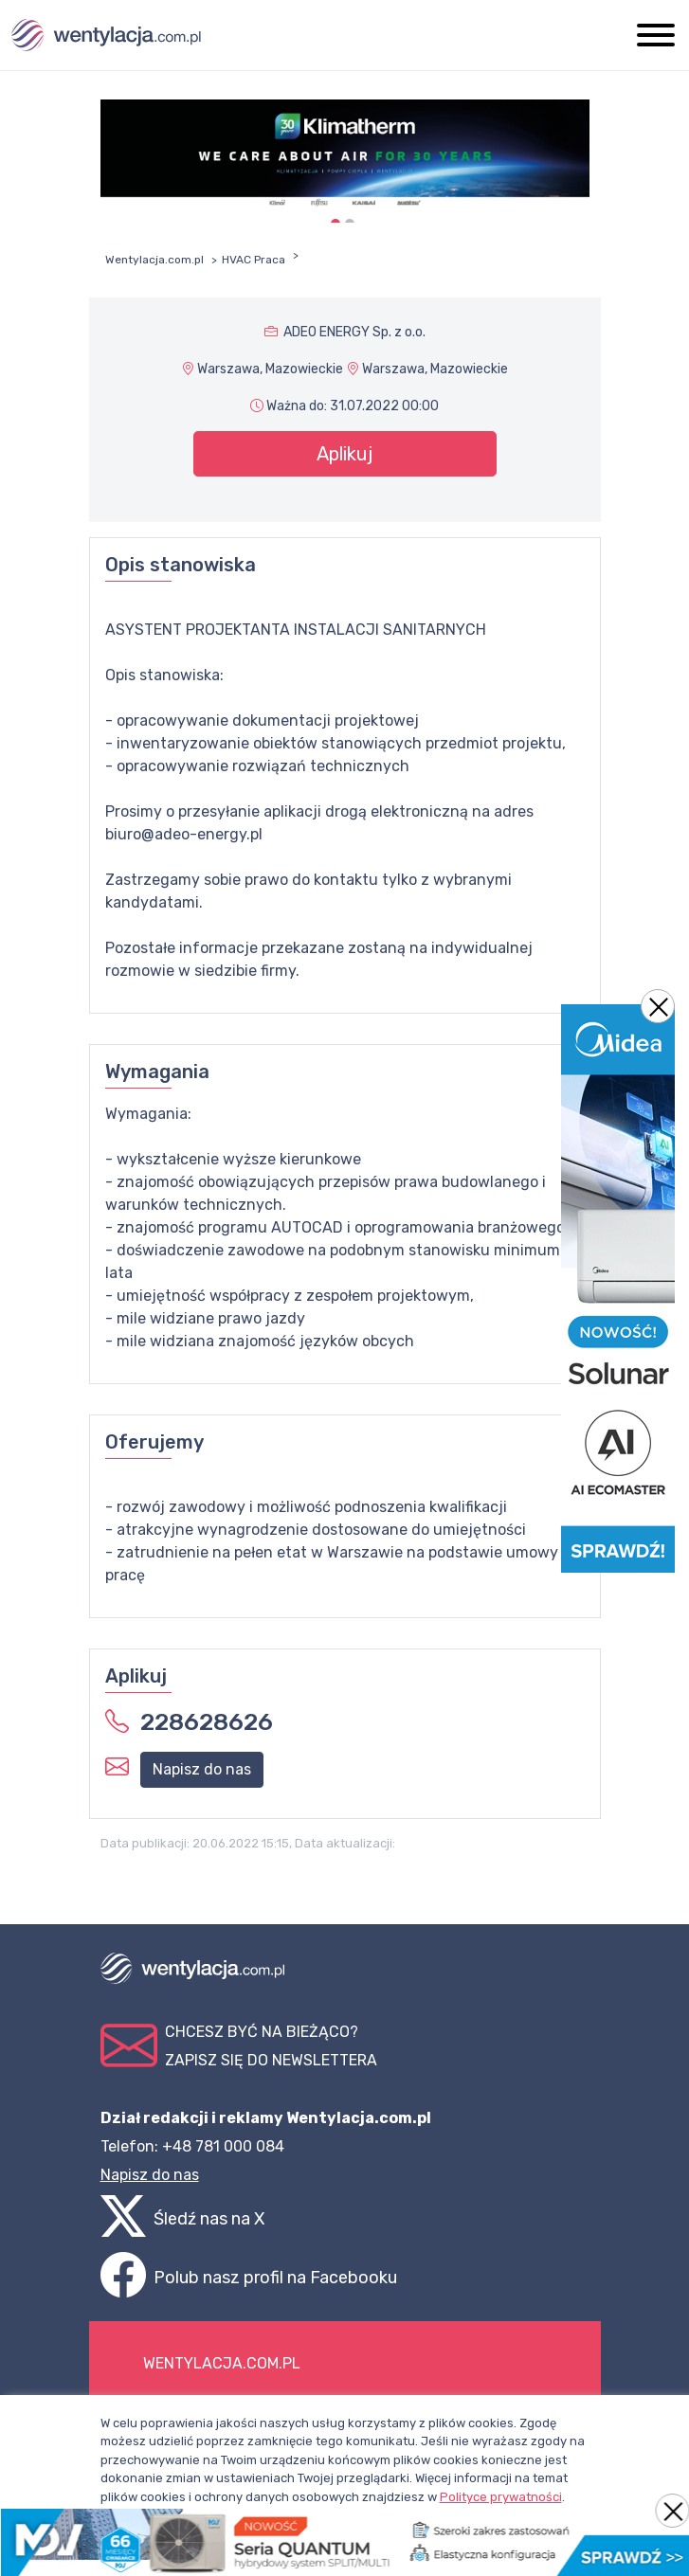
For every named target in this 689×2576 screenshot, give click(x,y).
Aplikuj (344, 453)
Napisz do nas (202, 1769)
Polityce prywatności (501, 2497)
